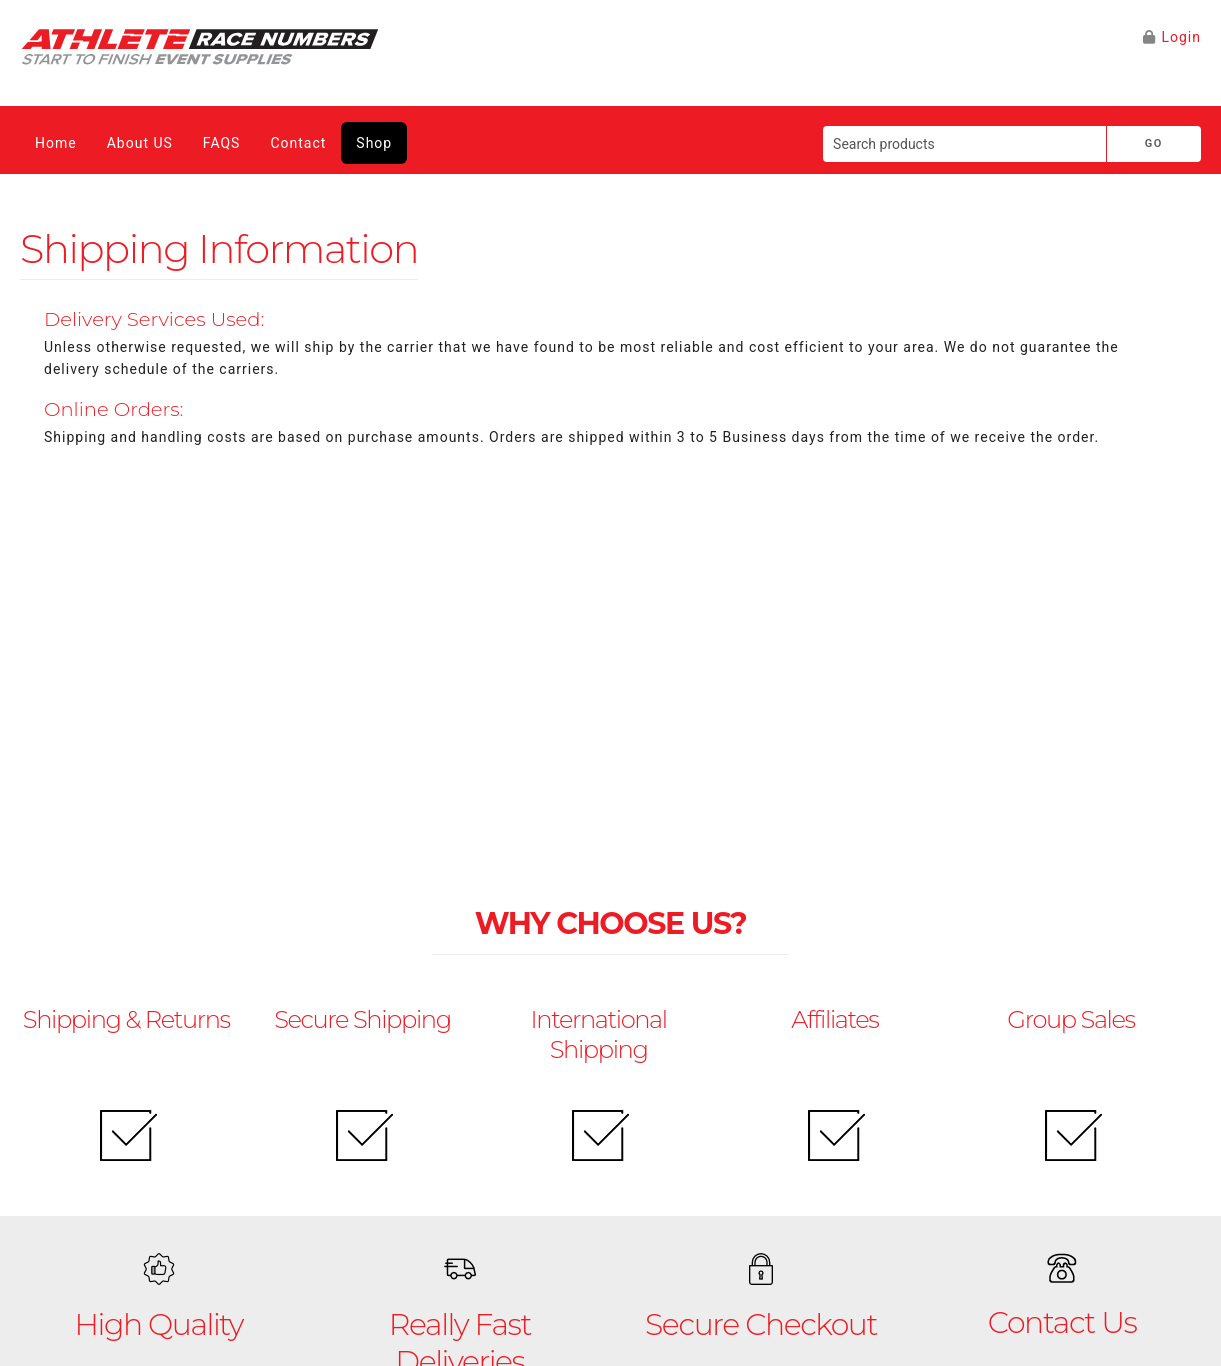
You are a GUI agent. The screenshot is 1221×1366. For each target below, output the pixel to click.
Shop (374, 143)
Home (56, 143)
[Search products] (964, 144)
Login (1181, 37)
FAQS (222, 143)
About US (140, 143)
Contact (298, 143)
